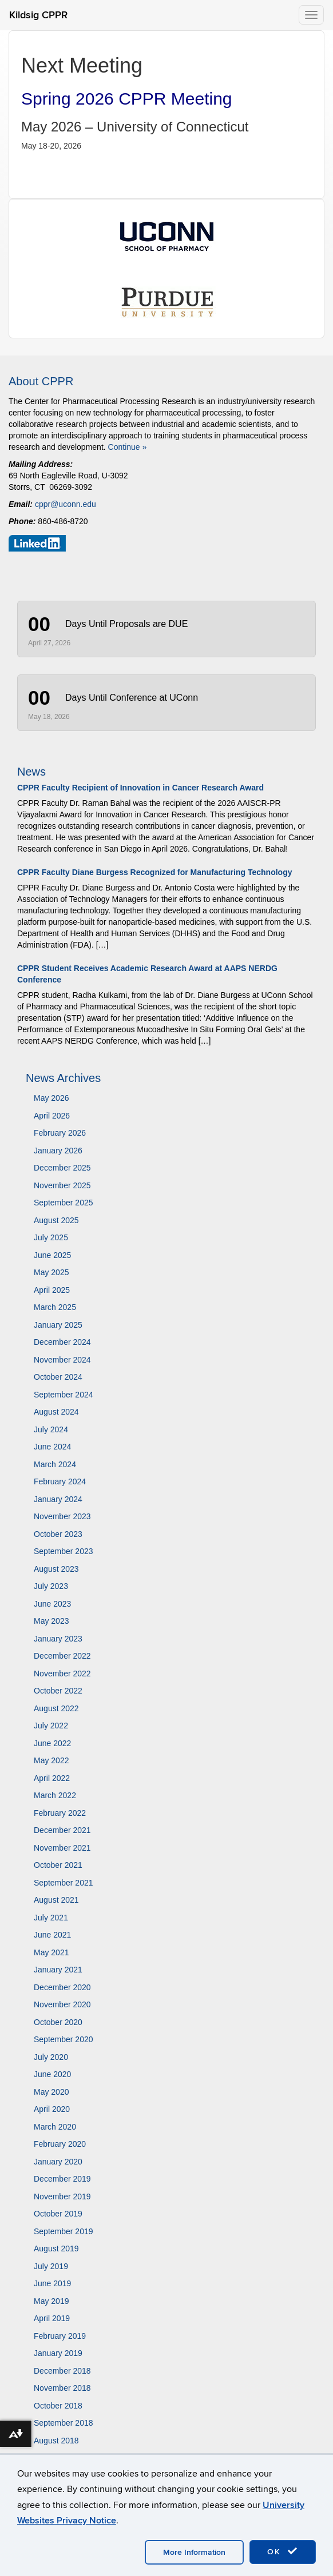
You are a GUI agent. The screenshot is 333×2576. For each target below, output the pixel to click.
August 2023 (56, 1568)
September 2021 (63, 1882)
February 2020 (60, 2143)
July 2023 (51, 1586)
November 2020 (62, 2004)
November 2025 (62, 1185)
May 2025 (51, 1272)
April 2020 (52, 2109)
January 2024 (58, 1499)
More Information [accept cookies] (194, 2552)
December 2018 (62, 2370)
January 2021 (58, 1969)
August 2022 (56, 1708)
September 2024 (63, 1394)
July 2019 (51, 2266)
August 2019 (56, 2248)
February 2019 (60, 2336)
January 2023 (58, 1638)
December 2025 (62, 1167)
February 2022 (60, 1813)
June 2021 (52, 1934)
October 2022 (58, 1690)
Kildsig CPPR (38, 15)
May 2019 (51, 2301)
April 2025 (52, 1290)
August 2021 (56, 1899)
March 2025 (55, 1307)
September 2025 (63, 1202)
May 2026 (51, 1098)
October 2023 (58, 1534)
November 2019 (62, 2196)
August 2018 (56, 2440)
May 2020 (51, 2091)
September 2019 (63, 2231)
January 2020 (58, 2161)
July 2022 (51, 1725)
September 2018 (63, 2422)
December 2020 (62, 1987)
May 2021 (51, 1952)
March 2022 (55, 1795)
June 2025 (52, 1255)
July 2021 (51, 1917)
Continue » (127, 447)
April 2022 (52, 1778)
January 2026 (58, 1150)
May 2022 (51, 1760)
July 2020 (51, 2057)
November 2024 (62, 1359)
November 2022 (62, 1673)
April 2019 (52, 2318)
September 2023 (63, 1551)
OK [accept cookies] (282, 2551)
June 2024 (52, 1446)
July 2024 (51, 1429)
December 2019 (62, 2178)
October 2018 (58, 2405)
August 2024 (56, 1411)
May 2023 (51, 1621)
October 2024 (58, 1376)
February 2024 (60, 1481)
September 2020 (63, 2039)
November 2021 (62, 1847)
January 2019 (58, 2353)
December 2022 (62, 1655)
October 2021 (58, 1865)
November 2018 (62, 2388)
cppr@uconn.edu (65, 504)
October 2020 (58, 2022)
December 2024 (62, 1342)
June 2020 (52, 2074)
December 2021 (62, 1830)
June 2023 (52, 1603)
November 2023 (62, 1516)
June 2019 (52, 2283)
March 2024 (55, 1464)
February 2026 (60, 1132)
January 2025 (58, 1324)
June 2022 (52, 1743)
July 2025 (51, 1237)
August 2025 (56, 1220)
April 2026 (52, 1115)
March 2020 (55, 2126)
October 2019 (58, 2213)
